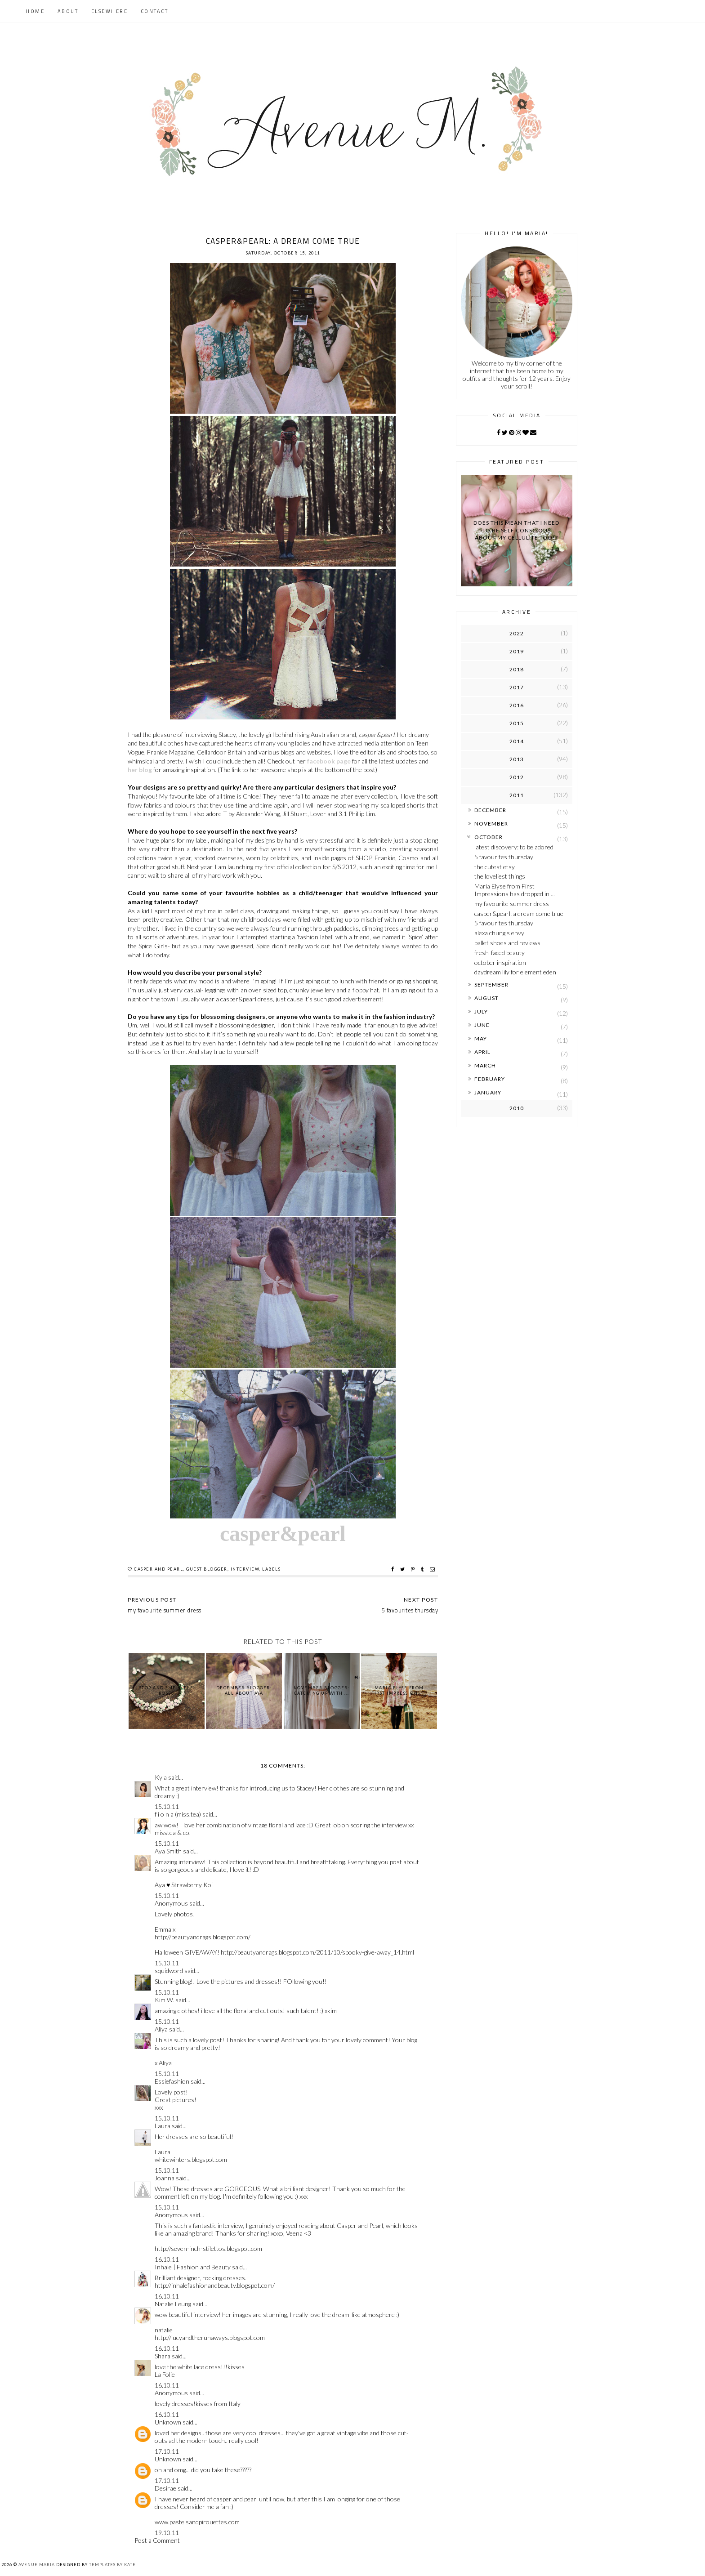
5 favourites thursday (503, 857)
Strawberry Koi (192, 1884)
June (482, 1025)
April (482, 1052)
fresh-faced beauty (499, 952)
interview (245, 1569)
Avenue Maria (36, 2564)
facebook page (329, 761)
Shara (162, 2356)
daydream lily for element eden (515, 972)
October (488, 837)
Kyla (161, 1777)
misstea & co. (173, 1832)
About (68, 11)
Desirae (165, 2488)
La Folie (165, 2374)
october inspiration (500, 962)
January (487, 1092)
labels (271, 1569)
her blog (140, 769)
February (489, 1079)
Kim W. (164, 2000)
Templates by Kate (112, 2564)
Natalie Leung (173, 2304)
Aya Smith (168, 1851)
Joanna (164, 2178)
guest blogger (207, 1569)
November (491, 823)
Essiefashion (172, 2081)
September (491, 984)
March (485, 1065)
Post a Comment (157, 2540)
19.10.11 (167, 2532)
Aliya (161, 2029)
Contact (155, 11)
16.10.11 (167, 2259)
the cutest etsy (494, 867)
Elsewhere (109, 11)
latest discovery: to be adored (513, 847)
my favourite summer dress (511, 903)
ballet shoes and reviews (507, 942)
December (490, 810)
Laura (162, 2126)
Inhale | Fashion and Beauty (193, 2267)
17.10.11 (167, 2451)
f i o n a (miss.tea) (178, 1814)
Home (35, 11)
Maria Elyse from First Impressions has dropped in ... (514, 889)
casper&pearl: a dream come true (518, 913)
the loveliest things (499, 876)
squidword (169, 1970)
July (481, 1011)
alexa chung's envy (499, 933)
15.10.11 (167, 1806)
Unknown (168, 2422)
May (480, 1038)
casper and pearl (158, 1569)
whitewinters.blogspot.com (191, 2159)
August (486, 998)
